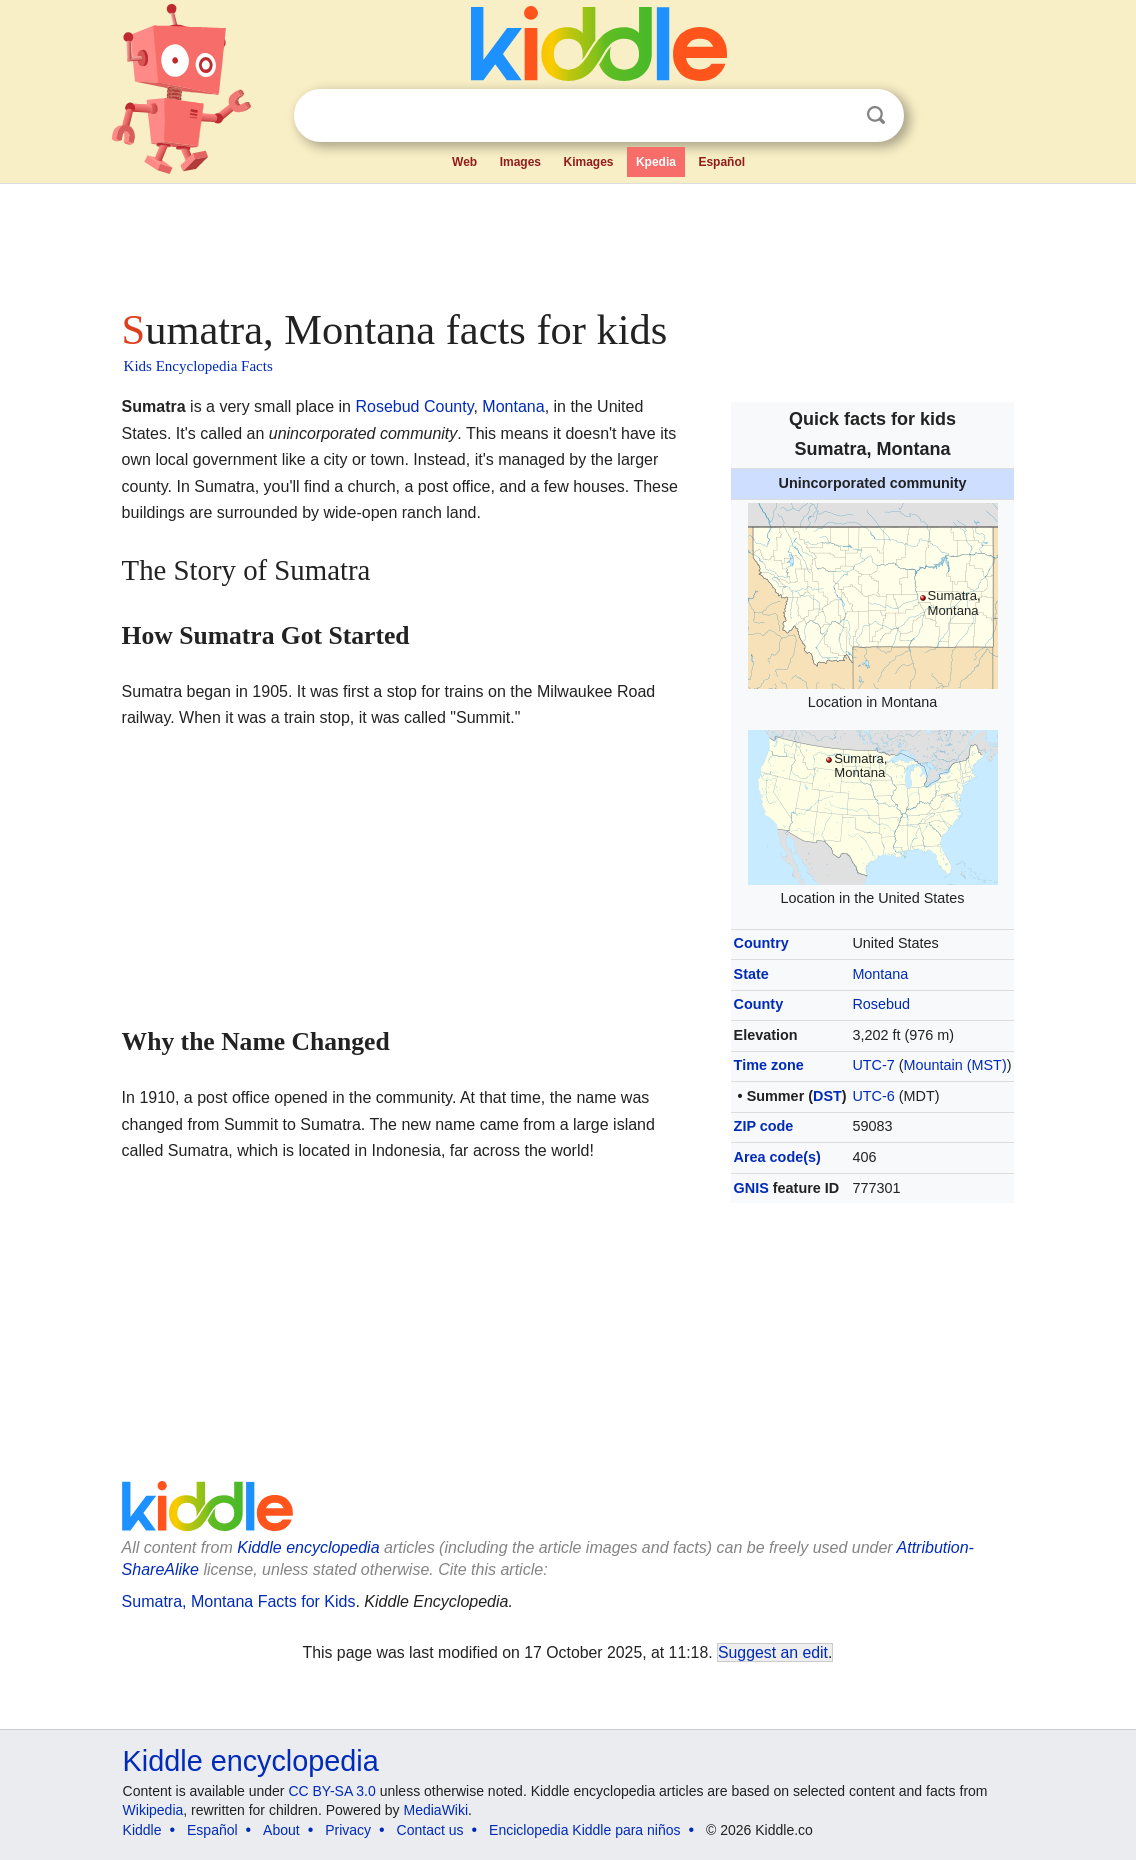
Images (520, 162)
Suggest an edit (773, 1652)
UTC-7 (873, 1065)
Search (876, 115)
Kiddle (142, 1830)
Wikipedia (153, 1810)
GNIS (751, 1188)
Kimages (588, 162)
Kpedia (656, 162)
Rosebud (881, 1004)
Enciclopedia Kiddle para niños (584, 1830)
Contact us (430, 1830)
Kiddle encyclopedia (308, 1547)
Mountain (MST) (955, 1065)
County (759, 1004)
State (751, 974)
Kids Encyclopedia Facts (198, 366)
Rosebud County (414, 406)
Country (761, 943)
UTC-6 (873, 1096)
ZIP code (764, 1126)
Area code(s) (777, 1157)
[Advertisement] (567, 240)
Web (464, 162)
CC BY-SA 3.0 (331, 1791)
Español (721, 162)
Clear (835, 116)
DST (827, 1096)
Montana (880, 974)
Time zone (769, 1065)
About (281, 1830)
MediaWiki (436, 1810)
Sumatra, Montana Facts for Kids (239, 1601)
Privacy (348, 1830)
